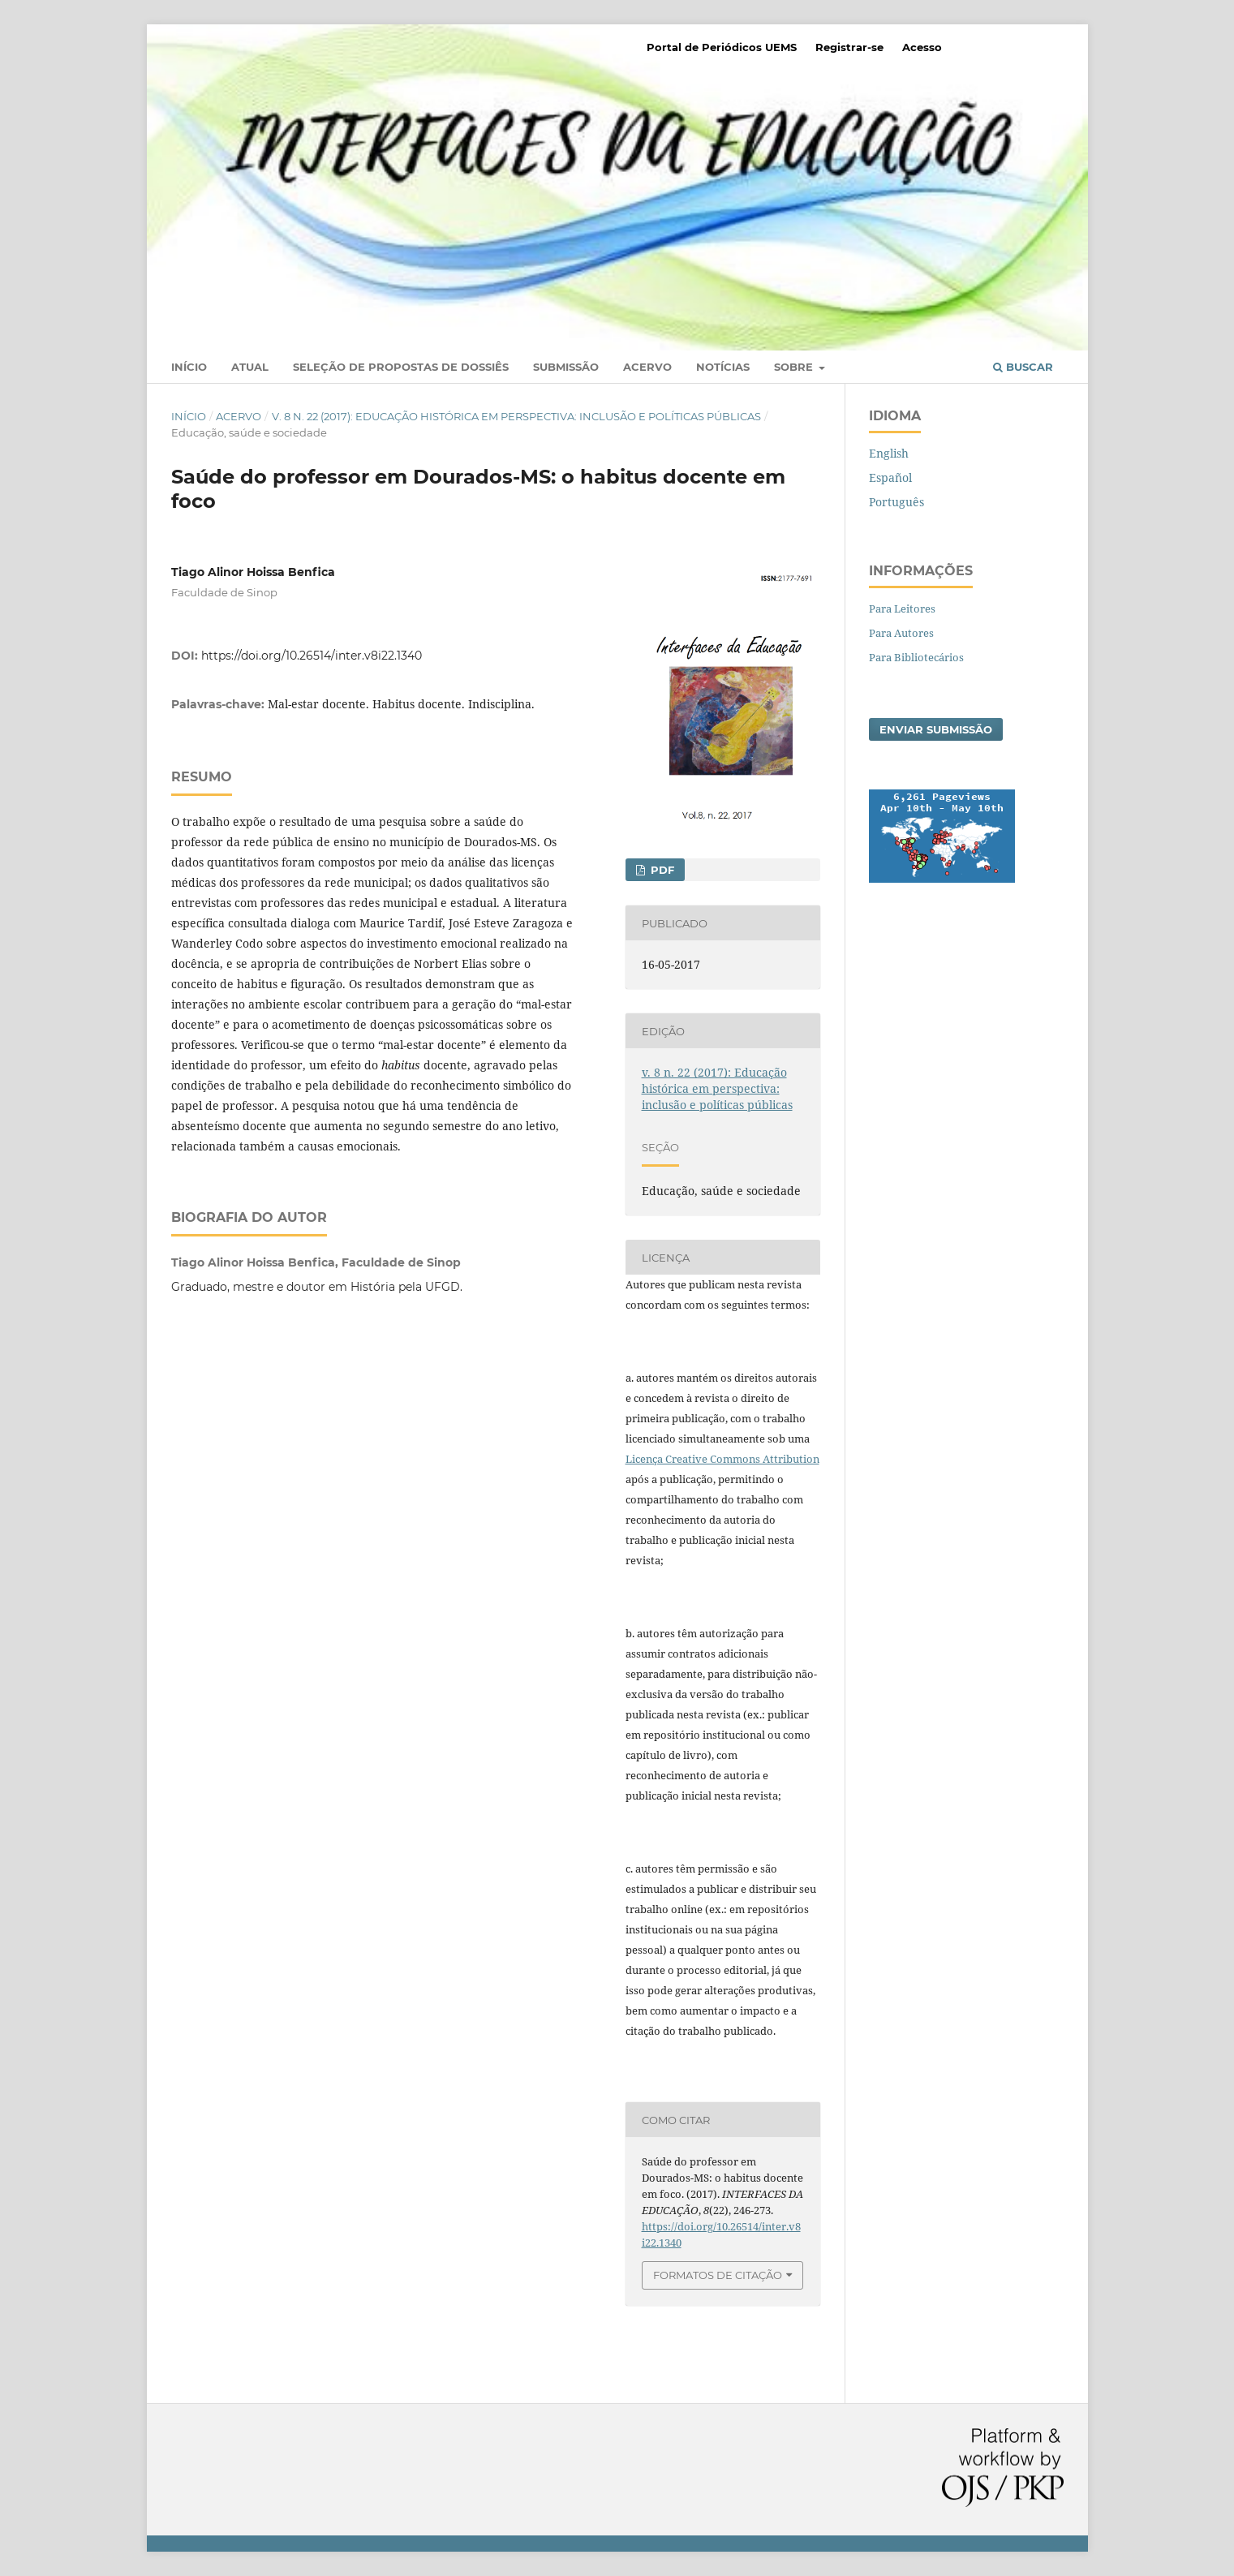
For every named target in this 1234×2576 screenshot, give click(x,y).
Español (890, 477)
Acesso (922, 47)
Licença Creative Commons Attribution (722, 1458)
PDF (660, 869)
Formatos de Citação (717, 2275)
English (889, 453)
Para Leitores (902, 608)
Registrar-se (849, 47)
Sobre (795, 366)
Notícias (723, 366)
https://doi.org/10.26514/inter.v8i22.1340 (311, 655)
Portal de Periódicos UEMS (722, 47)
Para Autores (901, 633)
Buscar (1023, 366)
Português (896, 502)
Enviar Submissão (935, 729)
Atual (250, 366)
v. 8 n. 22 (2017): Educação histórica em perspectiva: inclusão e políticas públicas (516, 416)
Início (189, 366)
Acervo (647, 366)
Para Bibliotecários (916, 657)
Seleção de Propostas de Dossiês (401, 366)
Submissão (566, 366)
